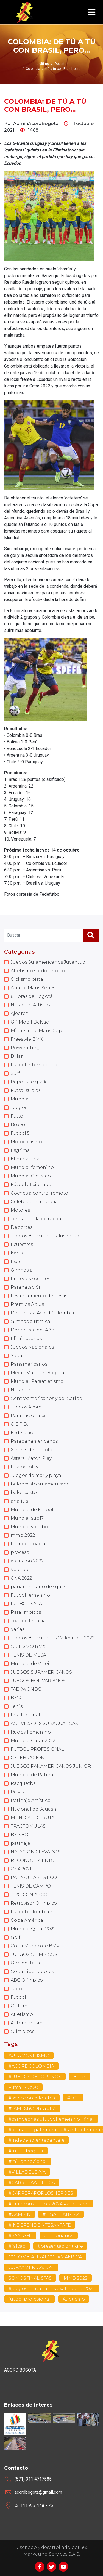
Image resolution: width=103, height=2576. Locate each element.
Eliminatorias (26, 1338)
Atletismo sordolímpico (38, 970)
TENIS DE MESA (28, 1655)
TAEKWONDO (26, 1689)
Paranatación (26, 1287)
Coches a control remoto (39, 1193)
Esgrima (20, 1150)
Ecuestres (22, 1244)
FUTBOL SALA (26, 1603)
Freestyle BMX (27, 1039)
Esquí (17, 1261)
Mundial (20, 1099)
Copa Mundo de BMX (35, 1945)
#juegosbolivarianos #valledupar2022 (52, 2288)
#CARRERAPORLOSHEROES (41, 2193)
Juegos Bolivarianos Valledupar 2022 (52, 1638)
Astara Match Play (31, 1458)
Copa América (27, 1920)
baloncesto (24, 1492)
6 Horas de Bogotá (32, 996)
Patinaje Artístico (31, 1800)
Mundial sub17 (27, 1518)
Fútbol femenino (30, 1595)
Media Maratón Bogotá (37, 1372)
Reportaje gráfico (31, 1081)
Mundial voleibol (30, 1526)
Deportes (21, 1227)
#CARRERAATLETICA (32, 2182)
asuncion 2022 (27, 1561)
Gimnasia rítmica (30, 1321)
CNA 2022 (21, 1578)
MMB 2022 (75, 2278)
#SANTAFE (20, 2235)
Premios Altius (27, 1304)
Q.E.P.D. (19, 1424)
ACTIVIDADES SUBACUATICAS (44, 1723)
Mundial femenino (32, 1167)
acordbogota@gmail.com (38, 2492)
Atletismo (22, 2014)
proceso (20, 1552)
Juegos (19, 1107)
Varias (17, 1629)
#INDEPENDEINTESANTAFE (40, 2225)
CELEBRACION (27, 1757)
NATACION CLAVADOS (35, 1851)
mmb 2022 (23, 1535)
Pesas (17, 1792)
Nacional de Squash (33, 1809)
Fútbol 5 (20, 1133)
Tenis (17, 1706)
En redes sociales (30, 1278)
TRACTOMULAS (28, 1826)
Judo (16, 1988)
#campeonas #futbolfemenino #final (51, 2119)
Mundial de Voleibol (34, 1663)
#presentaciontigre (60, 2246)
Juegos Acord (26, 1407)
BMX (16, 1697)
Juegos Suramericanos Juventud (48, 962)
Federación (24, 1432)
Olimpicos (22, 2031)
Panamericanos (29, 1364)
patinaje (20, 1843)
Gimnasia (22, 1270)
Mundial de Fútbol (32, 1509)
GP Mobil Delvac (30, 1022)
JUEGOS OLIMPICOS (34, 1954)
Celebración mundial (35, 1201)
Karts (17, 1253)
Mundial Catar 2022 (33, 1740)
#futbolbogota (26, 2151)
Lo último (42, 64)
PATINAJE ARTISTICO (34, 1877)
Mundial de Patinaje (34, 1774)
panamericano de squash (40, 1586)
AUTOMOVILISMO (29, 2055)
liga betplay (24, 1466)
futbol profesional (30, 2299)
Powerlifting (25, 1047)
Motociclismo (26, 1141)
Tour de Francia (28, 1620)
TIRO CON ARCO (29, 1894)
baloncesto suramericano (40, 1484)
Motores (20, 1210)
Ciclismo (20, 2005)
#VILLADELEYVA (27, 2172)
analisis (19, 1501)
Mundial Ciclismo (31, 1176)
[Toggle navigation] (92, 12)
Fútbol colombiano (33, 1911)
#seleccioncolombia (32, 2098)
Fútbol (18, 1997)
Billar (17, 1056)
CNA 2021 (21, 1868)
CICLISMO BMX (28, 1646)
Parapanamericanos (34, 1441)
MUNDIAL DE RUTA (32, 1817)
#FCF (73, 2098)
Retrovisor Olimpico (34, 1903)
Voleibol (20, 1569)
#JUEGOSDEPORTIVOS (35, 2076)
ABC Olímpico (27, 1980)
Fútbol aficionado (31, 1184)
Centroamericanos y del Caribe (46, 1398)
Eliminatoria (25, 1158)
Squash (19, 1355)
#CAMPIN (19, 2214)
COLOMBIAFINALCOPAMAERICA (45, 2256)
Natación (21, 1389)
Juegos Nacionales (32, 1347)
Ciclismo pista (27, 979)
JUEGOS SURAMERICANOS (41, 1672)
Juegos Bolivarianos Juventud (45, 1235)
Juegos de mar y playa (36, 1475)
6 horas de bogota (31, 1449)
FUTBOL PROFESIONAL (37, 1749)
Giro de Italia (25, 1963)
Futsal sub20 (25, 1090)
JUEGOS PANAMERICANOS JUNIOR (51, 1766)
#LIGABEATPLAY (61, 2214)
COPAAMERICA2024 (31, 2267)
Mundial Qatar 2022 (33, 1928)
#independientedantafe (37, 2140)
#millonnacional (28, 2161)
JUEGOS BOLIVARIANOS (38, 1680)
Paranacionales (28, 1415)
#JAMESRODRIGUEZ (32, 2108)
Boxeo (18, 1124)
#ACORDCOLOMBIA (31, 2066)
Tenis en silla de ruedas (37, 1218)
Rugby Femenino (31, 1732)
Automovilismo (28, 2022)
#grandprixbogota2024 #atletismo (49, 2204)
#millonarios (58, 2235)
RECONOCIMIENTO (33, 1860)
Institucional (25, 1715)
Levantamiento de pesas (39, 1295)
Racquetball (25, 1783)
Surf (15, 1073)
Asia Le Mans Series (33, 987)
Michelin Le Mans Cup (36, 1030)
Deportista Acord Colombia (42, 1312)
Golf (15, 1937)
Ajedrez (19, 1013)
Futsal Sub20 (23, 2087)
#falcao (17, 2246)
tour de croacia (28, 1543)
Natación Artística (31, 1004)
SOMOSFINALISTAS (30, 2278)
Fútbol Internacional (35, 1064)
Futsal (18, 1116)
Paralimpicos (26, 1612)
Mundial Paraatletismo (37, 1381)
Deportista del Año (32, 1330)
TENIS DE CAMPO (31, 1886)
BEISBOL (21, 1834)
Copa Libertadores (32, 1971)
